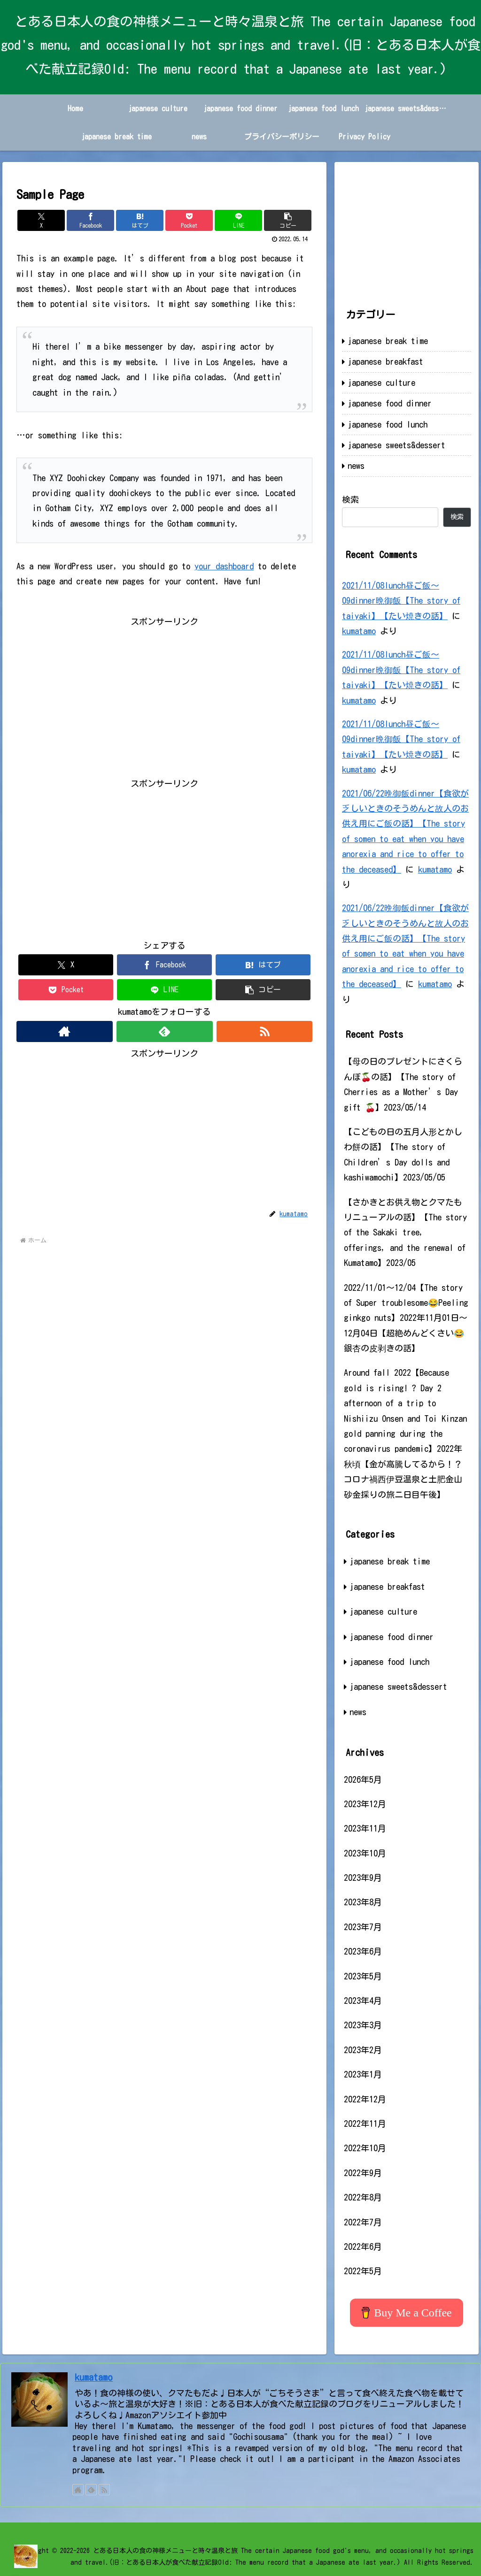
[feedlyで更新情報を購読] (164, 1031)
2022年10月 (365, 2148)
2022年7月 (363, 2222)
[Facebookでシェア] (90, 220)
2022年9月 (363, 2173)
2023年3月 (363, 2025)
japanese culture (381, 382)
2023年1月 (363, 2074)
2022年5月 (363, 2271)
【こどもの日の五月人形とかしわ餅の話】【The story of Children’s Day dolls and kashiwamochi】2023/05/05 (403, 1154)
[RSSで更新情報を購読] (265, 1031)
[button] (287, 220)
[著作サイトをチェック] (64, 1031)
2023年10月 (365, 1853)
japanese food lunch (387, 424)
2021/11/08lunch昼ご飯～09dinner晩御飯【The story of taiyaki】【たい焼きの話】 (401, 600)
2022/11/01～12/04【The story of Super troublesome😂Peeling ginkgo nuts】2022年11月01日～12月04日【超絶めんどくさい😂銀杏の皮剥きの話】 (406, 1318)
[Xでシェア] (41, 220)
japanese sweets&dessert (396, 445)
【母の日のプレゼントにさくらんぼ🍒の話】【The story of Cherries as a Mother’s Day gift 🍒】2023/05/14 (403, 1084)
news (356, 465)
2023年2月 (363, 2050)
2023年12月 (365, 1804)
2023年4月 (363, 2000)
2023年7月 (363, 1927)
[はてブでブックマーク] (139, 220)
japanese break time (388, 341)
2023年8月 (363, 1902)
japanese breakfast (385, 361)
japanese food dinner (390, 403)
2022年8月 (363, 2197)
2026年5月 (363, 1779)
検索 (350, 499)
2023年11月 (365, 1828)
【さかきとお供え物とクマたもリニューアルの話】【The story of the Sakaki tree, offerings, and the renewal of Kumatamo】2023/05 (405, 1232)
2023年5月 (363, 1976)
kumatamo (359, 631)
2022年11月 (365, 2123)
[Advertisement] (164, 695)
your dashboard (224, 566)
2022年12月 (365, 2099)
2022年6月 (363, 2246)
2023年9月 (363, 1877)
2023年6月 (363, 1951)
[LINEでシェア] (238, 220)
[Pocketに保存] (189, 220)
